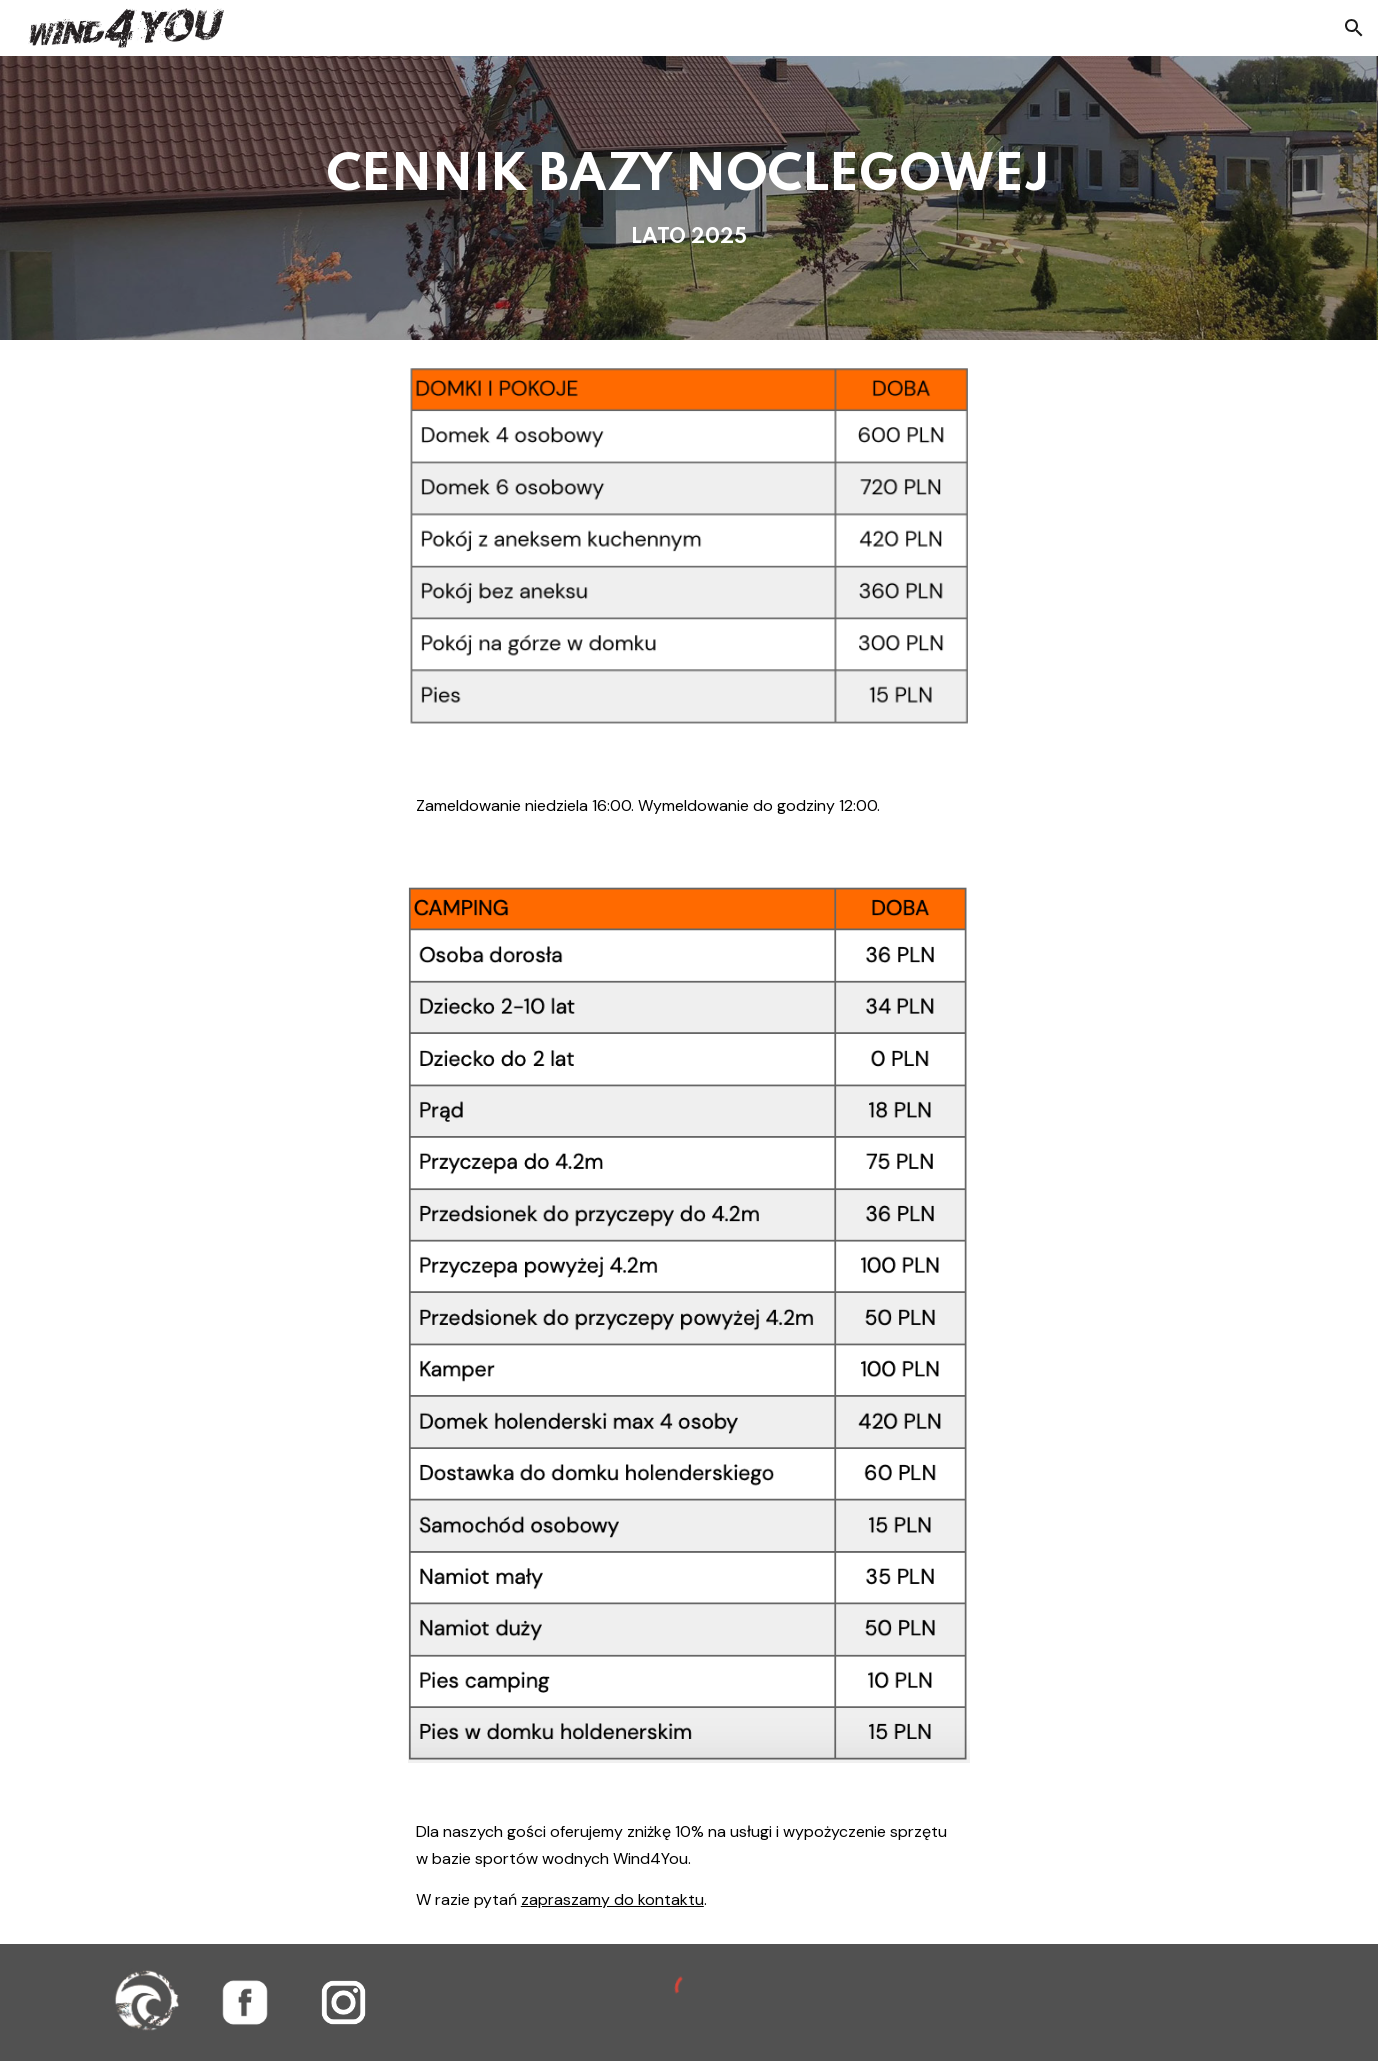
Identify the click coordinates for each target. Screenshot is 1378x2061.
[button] (1354, 28)
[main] (689, 198)
